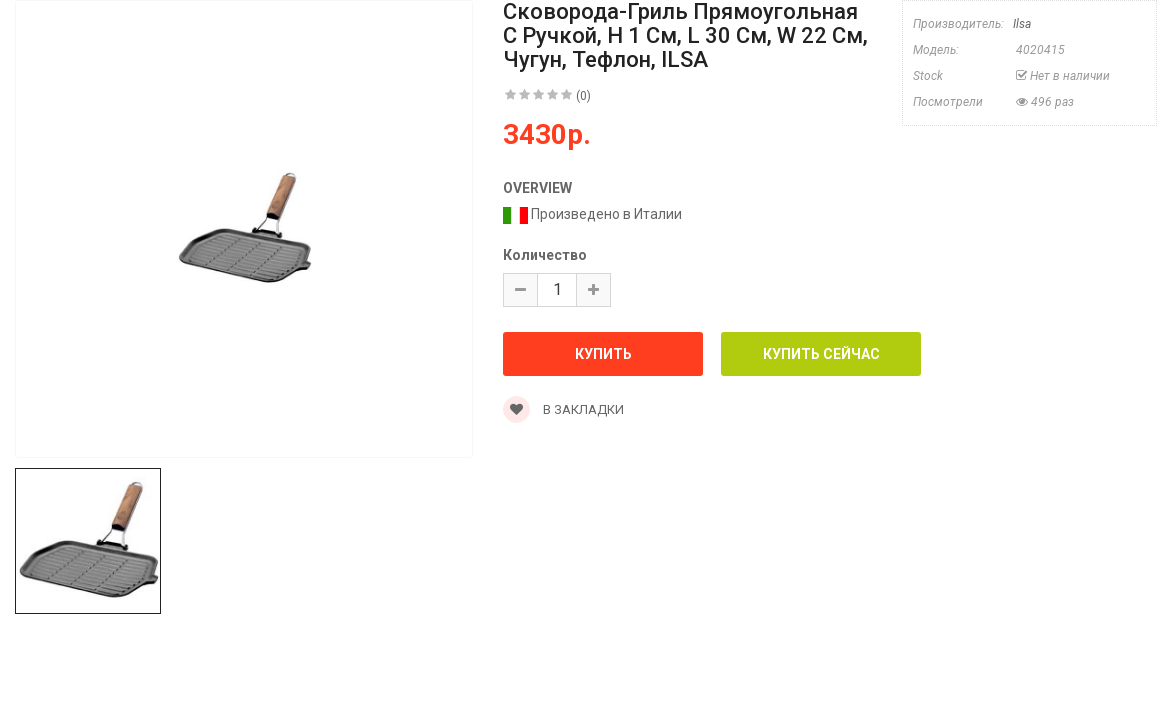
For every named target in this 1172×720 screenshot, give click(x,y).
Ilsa (1022, 24)
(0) (583, 96)
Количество (545, 255)
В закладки (563, 409)
